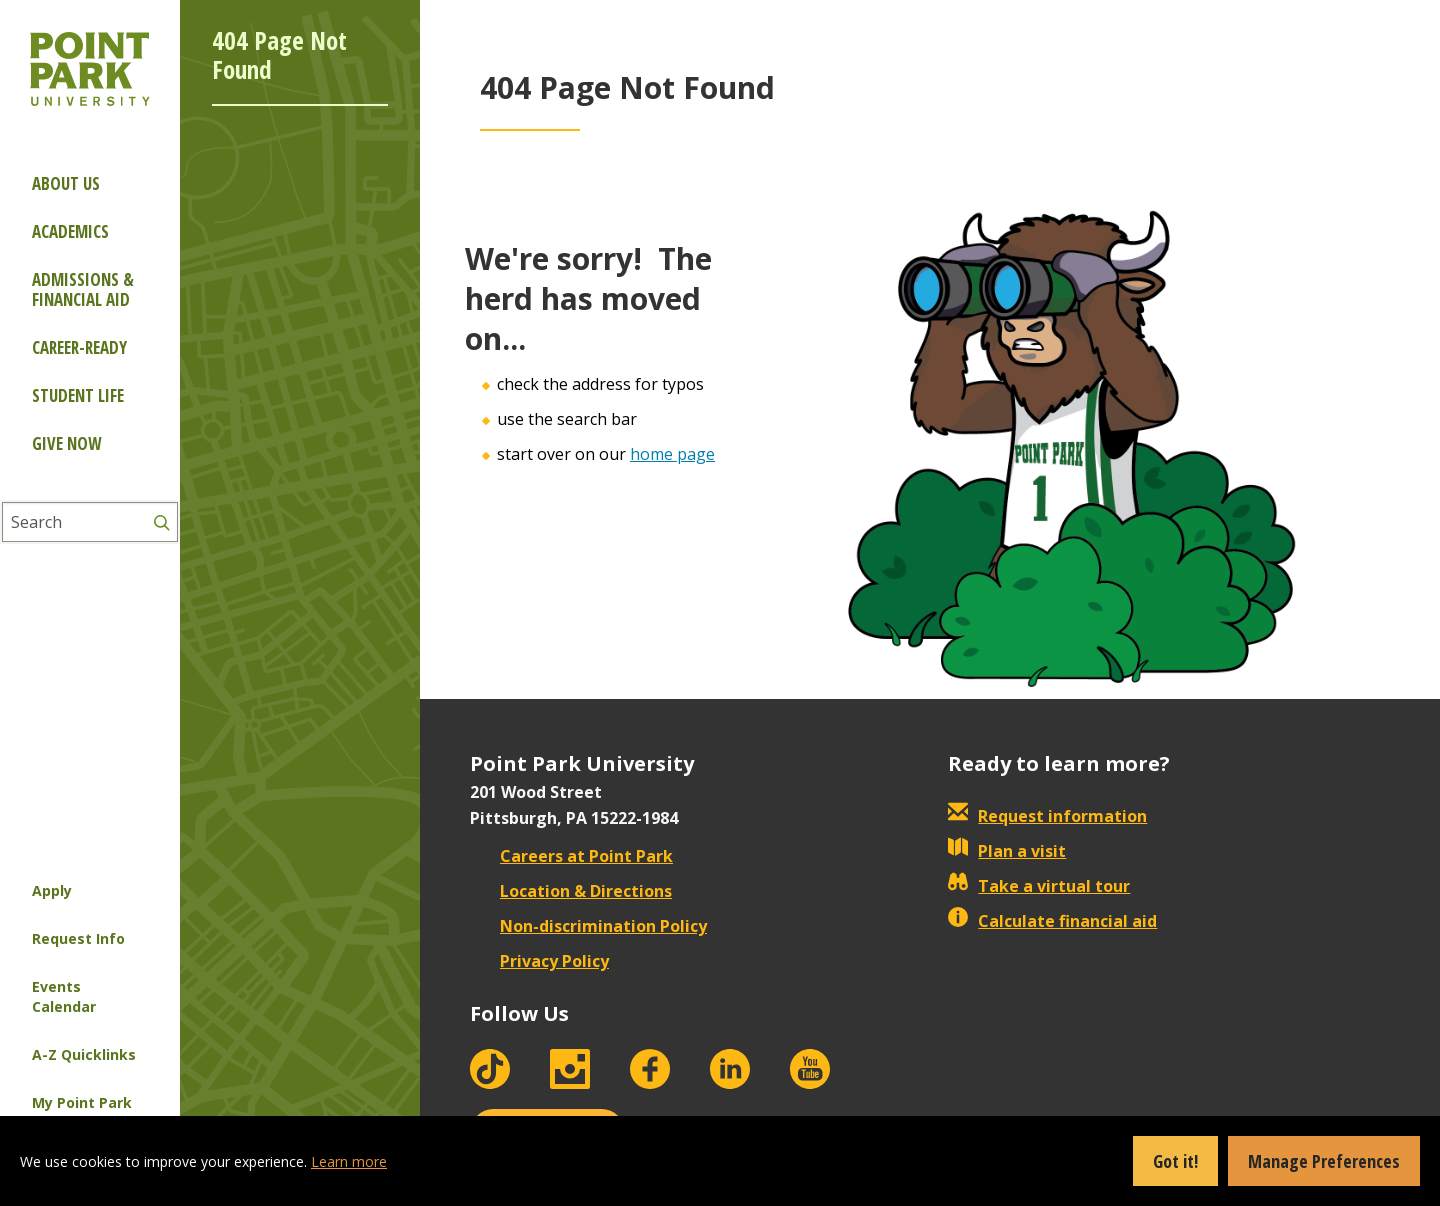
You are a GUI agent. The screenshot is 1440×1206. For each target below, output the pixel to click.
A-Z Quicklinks (84, 1054)
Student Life (78, 395)
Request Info (78, 938)
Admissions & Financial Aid (83, 289)
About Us (66, 183)
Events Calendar (64, 996)
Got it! (1175, 1161)
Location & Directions (571, 891)
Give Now (66, 443)
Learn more (349, 1161)
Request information (1047, 816)
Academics (70, 231)
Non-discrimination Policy (588, 926)
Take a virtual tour (1039, 886)
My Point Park (82, 1102)
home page (672, 454)
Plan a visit (1007, 851)
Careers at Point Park (571, 856)
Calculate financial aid (1052, 921)
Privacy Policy (539, 961)
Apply (52, 890)
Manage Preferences (1324, 1161)
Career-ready (79, 347)
